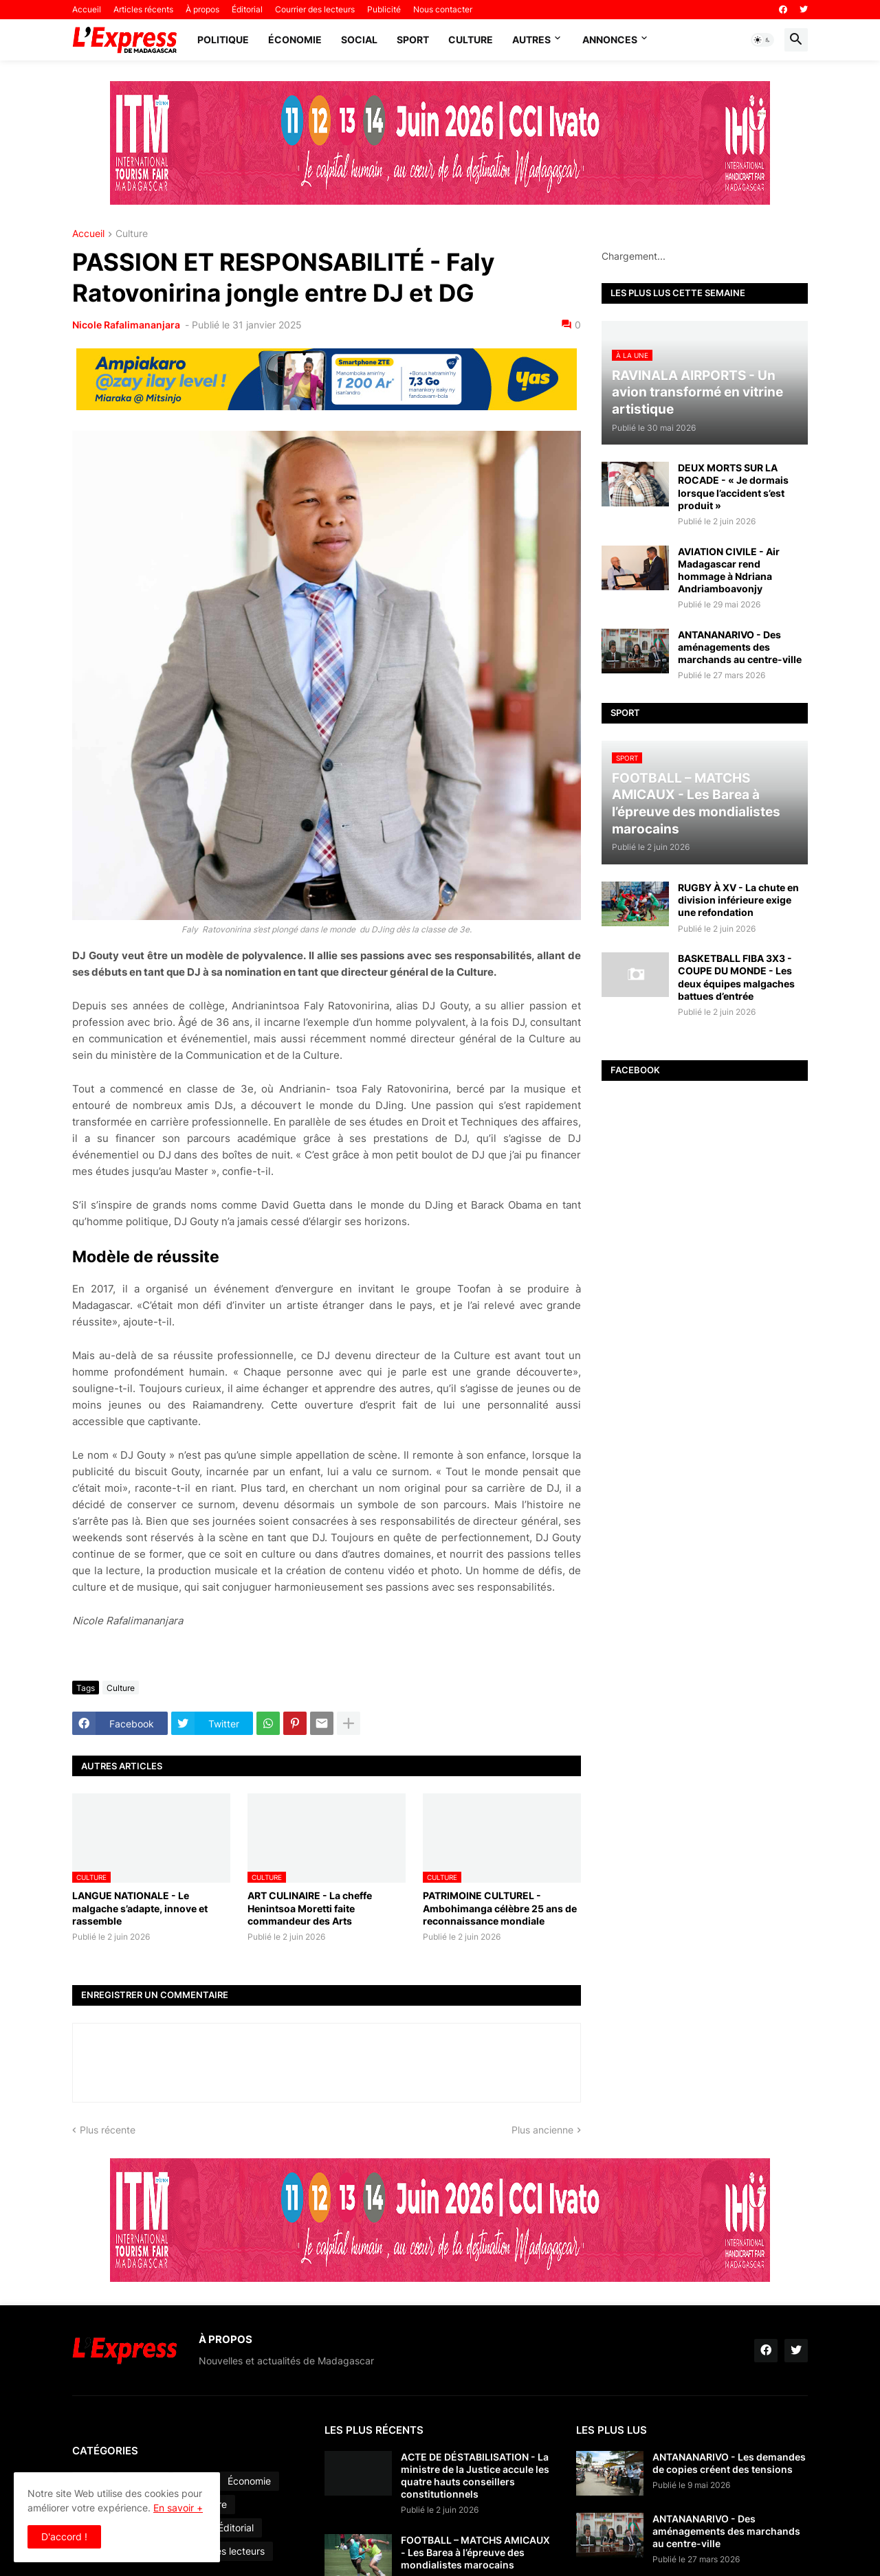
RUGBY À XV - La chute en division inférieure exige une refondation (738, 900)
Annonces (609, 39)
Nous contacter (442, 9)
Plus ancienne (542, 2130)
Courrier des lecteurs (315, 9)
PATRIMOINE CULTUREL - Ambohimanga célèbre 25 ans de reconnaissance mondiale (500, 1908)
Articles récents (143, 9)
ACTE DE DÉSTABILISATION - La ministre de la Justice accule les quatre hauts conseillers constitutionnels (475, 2475)
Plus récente (107, 2130)
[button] (762, 40)
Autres (531, 39)
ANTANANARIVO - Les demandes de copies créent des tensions (729, 2463)
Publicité (384, 9)
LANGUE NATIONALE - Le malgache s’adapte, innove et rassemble (140, 1908)
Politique (223, 39)
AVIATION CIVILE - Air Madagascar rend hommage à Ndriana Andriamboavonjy (729, 570)
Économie (295, 39)
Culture (470, 39)
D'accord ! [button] (64, 2536)
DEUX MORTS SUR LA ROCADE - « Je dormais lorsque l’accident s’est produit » (733, 486)
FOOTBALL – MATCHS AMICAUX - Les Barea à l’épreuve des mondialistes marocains (475, 2552)
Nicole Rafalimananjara (127, 325)
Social (359, 39)
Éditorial (247, 9)
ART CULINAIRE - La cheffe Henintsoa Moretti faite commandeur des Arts (310, 1908)
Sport (413, 39)
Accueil (86, 9)
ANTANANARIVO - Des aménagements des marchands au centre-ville (740, 647)
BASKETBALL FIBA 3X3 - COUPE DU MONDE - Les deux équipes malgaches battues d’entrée (736, 977)
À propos (202, 9)
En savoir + (178, 2507)
